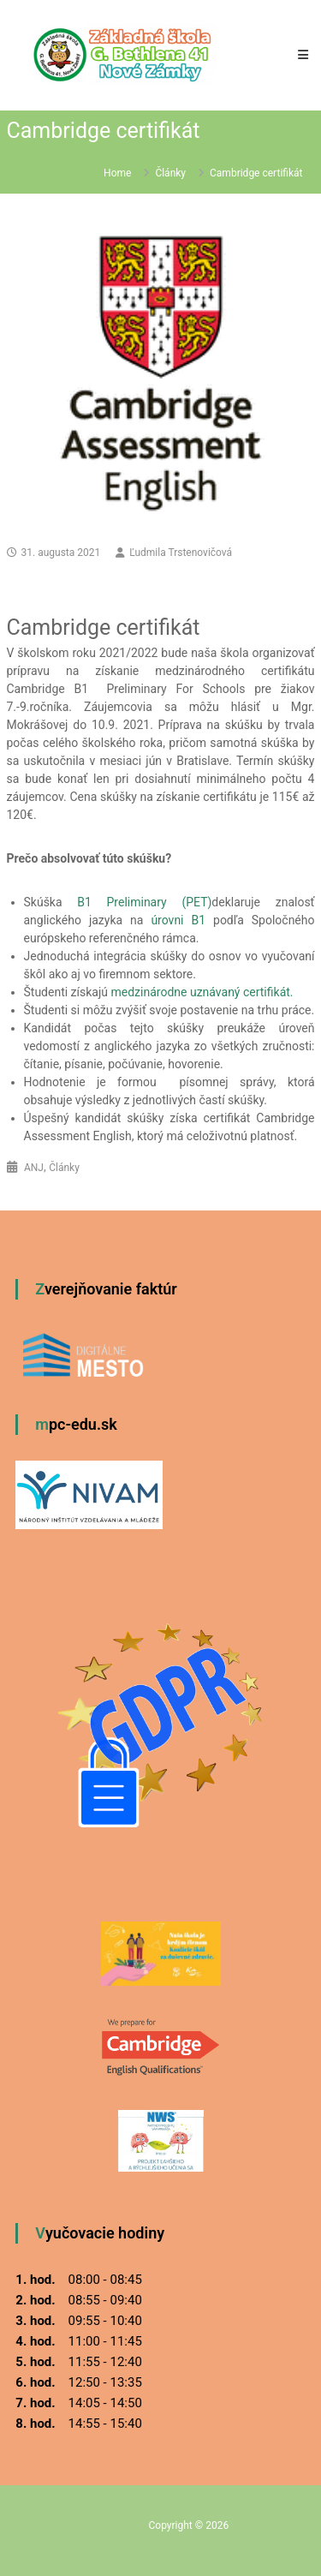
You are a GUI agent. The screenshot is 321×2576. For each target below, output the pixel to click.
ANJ (34, 1168)
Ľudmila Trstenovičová (180, 553)
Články (170, 173)
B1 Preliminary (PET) (144, 902)
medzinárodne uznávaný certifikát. (202, 992)
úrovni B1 (178, 920)
